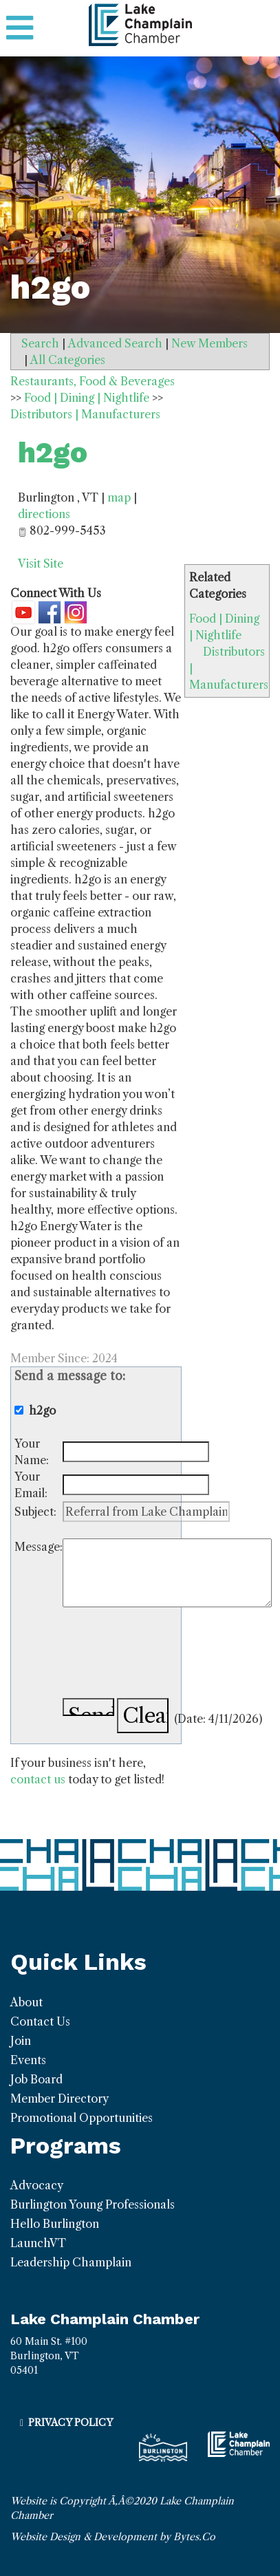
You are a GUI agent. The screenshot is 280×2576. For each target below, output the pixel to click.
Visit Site (40, 563)
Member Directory (59, 2098)
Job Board (36, 2079)
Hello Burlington (54, 2224)
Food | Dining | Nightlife (86, 398)
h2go (52, 452)
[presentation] (167, 1655)
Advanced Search (115, 343)
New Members (209, 343)
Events (28, 2060)
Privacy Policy (70, 2422)
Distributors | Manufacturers (85, 414)
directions (44, 514)
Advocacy (36, 2185)
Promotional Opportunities (81, 2118)
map (119, 497)
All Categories (67, 360)
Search (40, 343)
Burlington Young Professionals (92, 2204)
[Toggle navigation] (19, 28)
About (26, 2002)
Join (20, 2041)
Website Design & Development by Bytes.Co (112, 2537)
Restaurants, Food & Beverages (92, 381)
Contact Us (40, 2021)
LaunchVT (38, 2243)
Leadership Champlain (70, 2262)
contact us (37, 1779)
